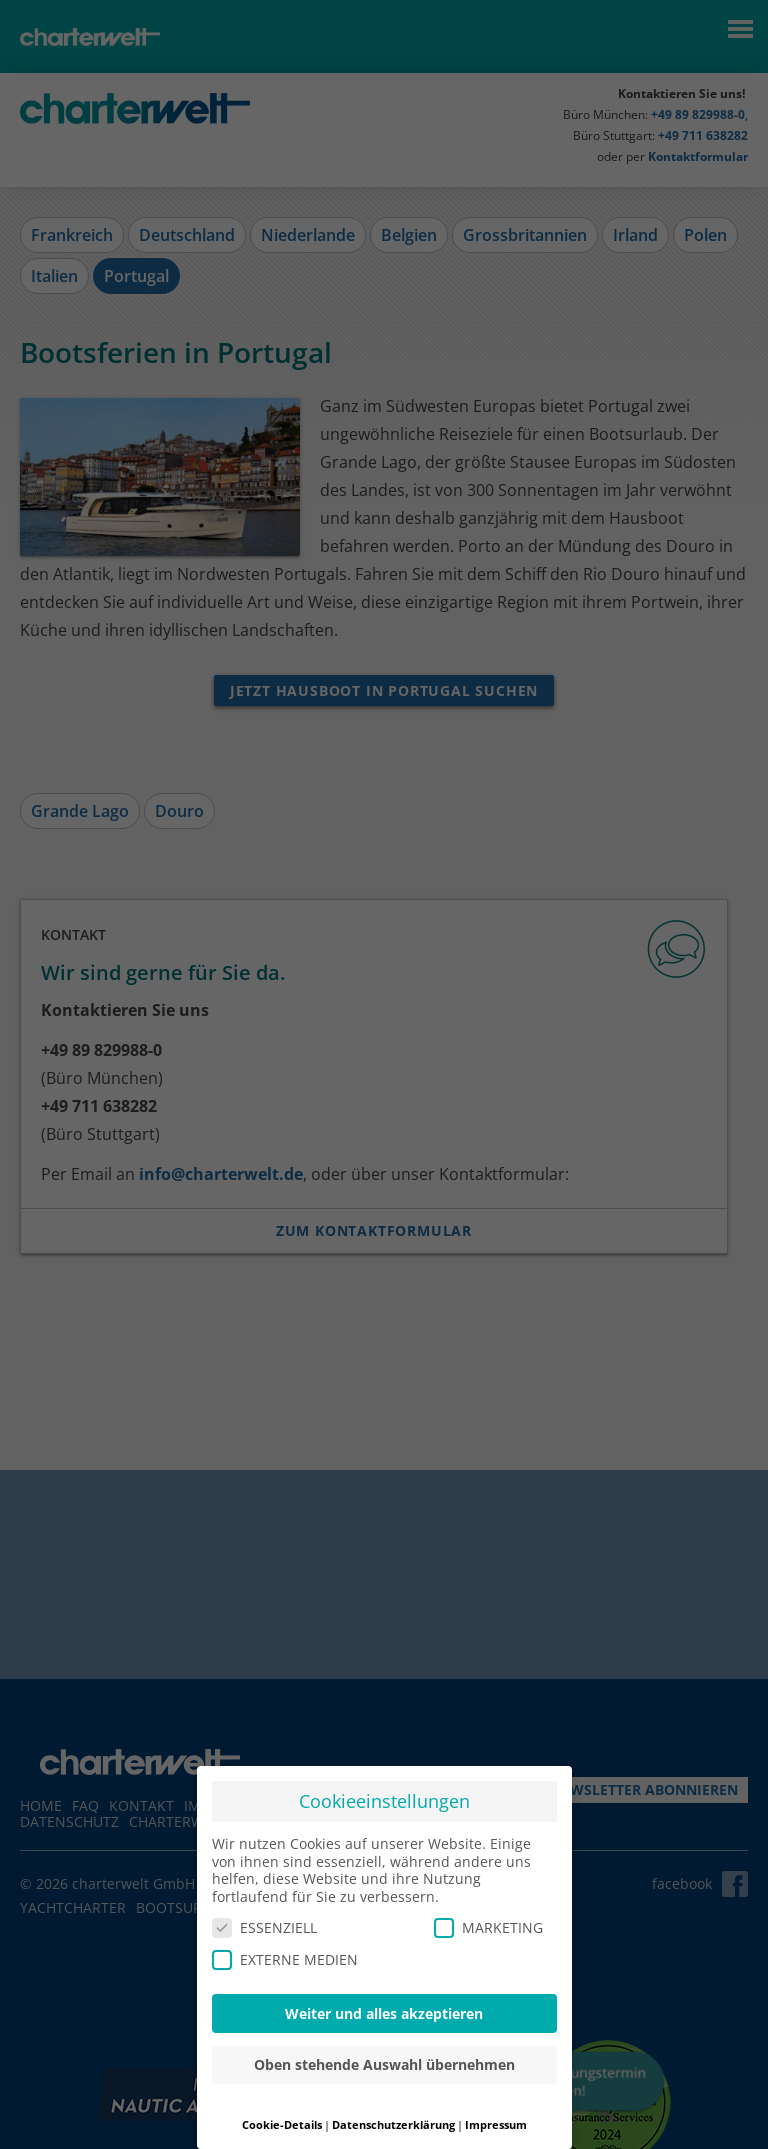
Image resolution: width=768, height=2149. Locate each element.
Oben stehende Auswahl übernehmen (384, 2064)
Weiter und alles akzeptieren (384, 2013)
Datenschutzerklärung (393, 2125)
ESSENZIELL (264, 1927)
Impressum (496, 2125)
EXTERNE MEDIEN (285, 1959)
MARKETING (488, 1927)
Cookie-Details (282, 2125)
